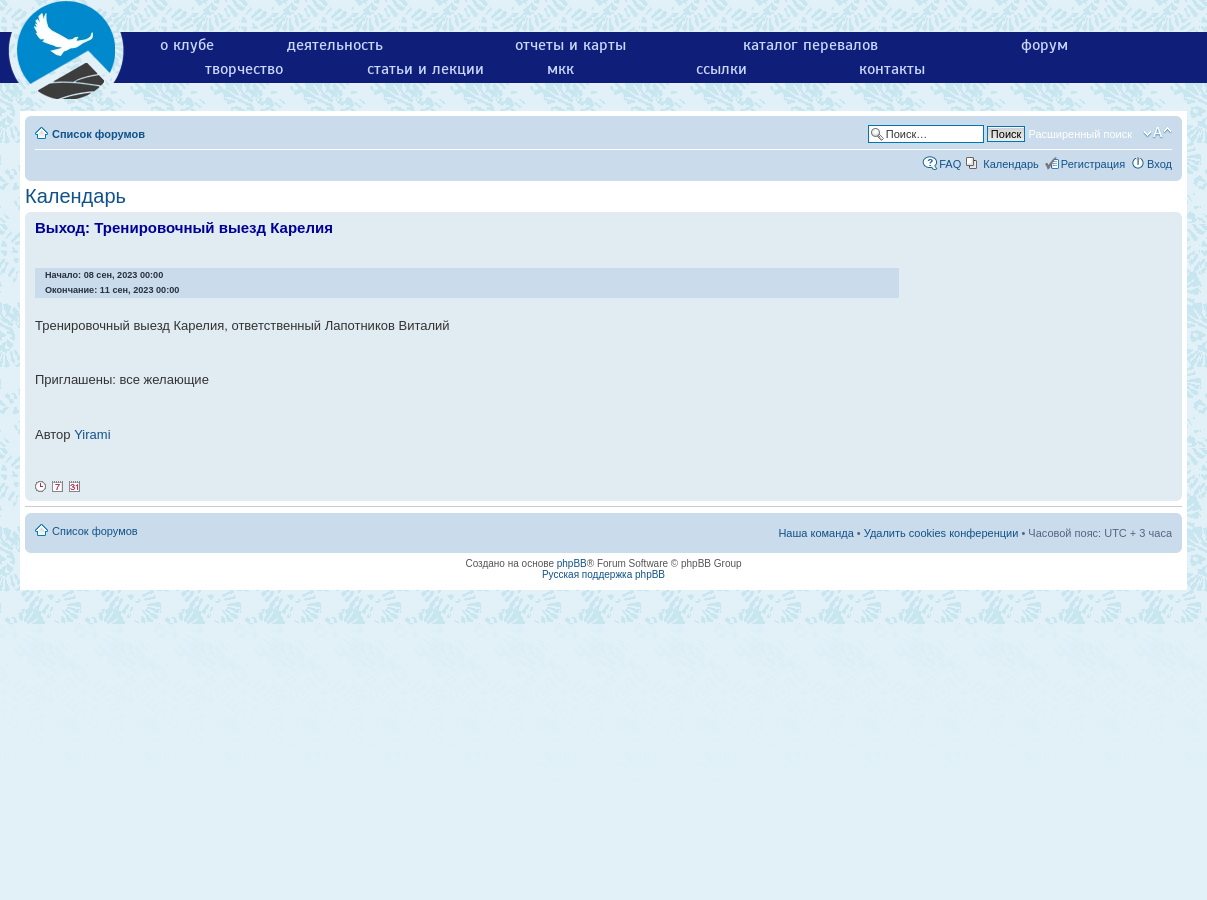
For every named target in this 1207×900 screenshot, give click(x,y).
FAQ (950, 164)
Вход (1159, 164)
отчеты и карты (570, 45)
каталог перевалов (810, 45)
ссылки (721, 69)
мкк (560, 69)
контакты (892, 69)
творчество (244, 69)
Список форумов (98, 134)
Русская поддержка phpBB (603, 574)
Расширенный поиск (1080, 134)
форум (1044, 45)
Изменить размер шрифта (1157, 133)
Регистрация (1093, 164)
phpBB (572, 563)
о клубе (187, 45)
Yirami (92, 434)
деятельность (335, 45)
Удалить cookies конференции (941, 533)
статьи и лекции (425, 69)
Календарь (1011, 164)
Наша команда (815, 533)
